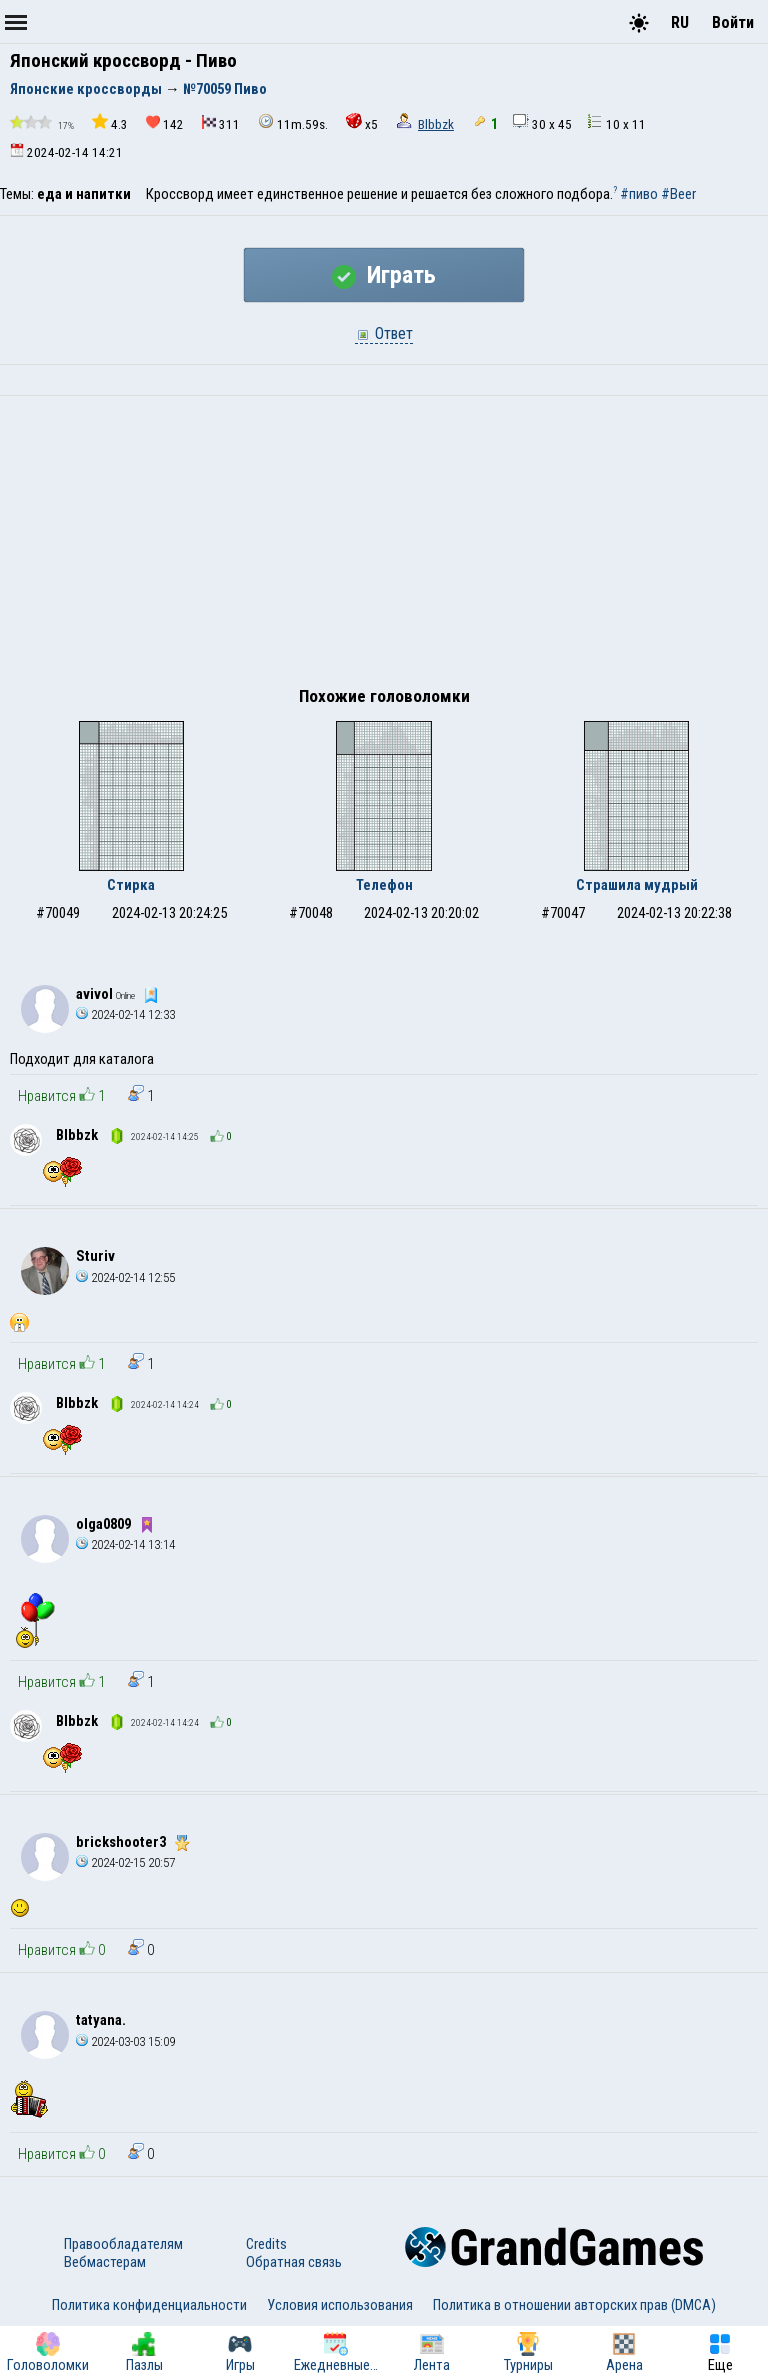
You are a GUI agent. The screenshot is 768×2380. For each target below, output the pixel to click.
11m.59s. (293, 122)
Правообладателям (123, 2244)
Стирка (131, 885)
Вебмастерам (105, 2262)
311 (221, 123)
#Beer (678, 194)
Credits (266, 2244)
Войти (733, 22)
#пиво (639, 194)
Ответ (384, 333)
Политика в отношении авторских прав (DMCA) (574, 2305)
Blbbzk (436, 124)
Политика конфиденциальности (149, 2305)
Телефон (384, 885)
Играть (384, 275)
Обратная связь (294, 2262)
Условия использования (340, 2305)
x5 (362, 122)
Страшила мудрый (637, 885)
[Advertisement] (384, 546)
